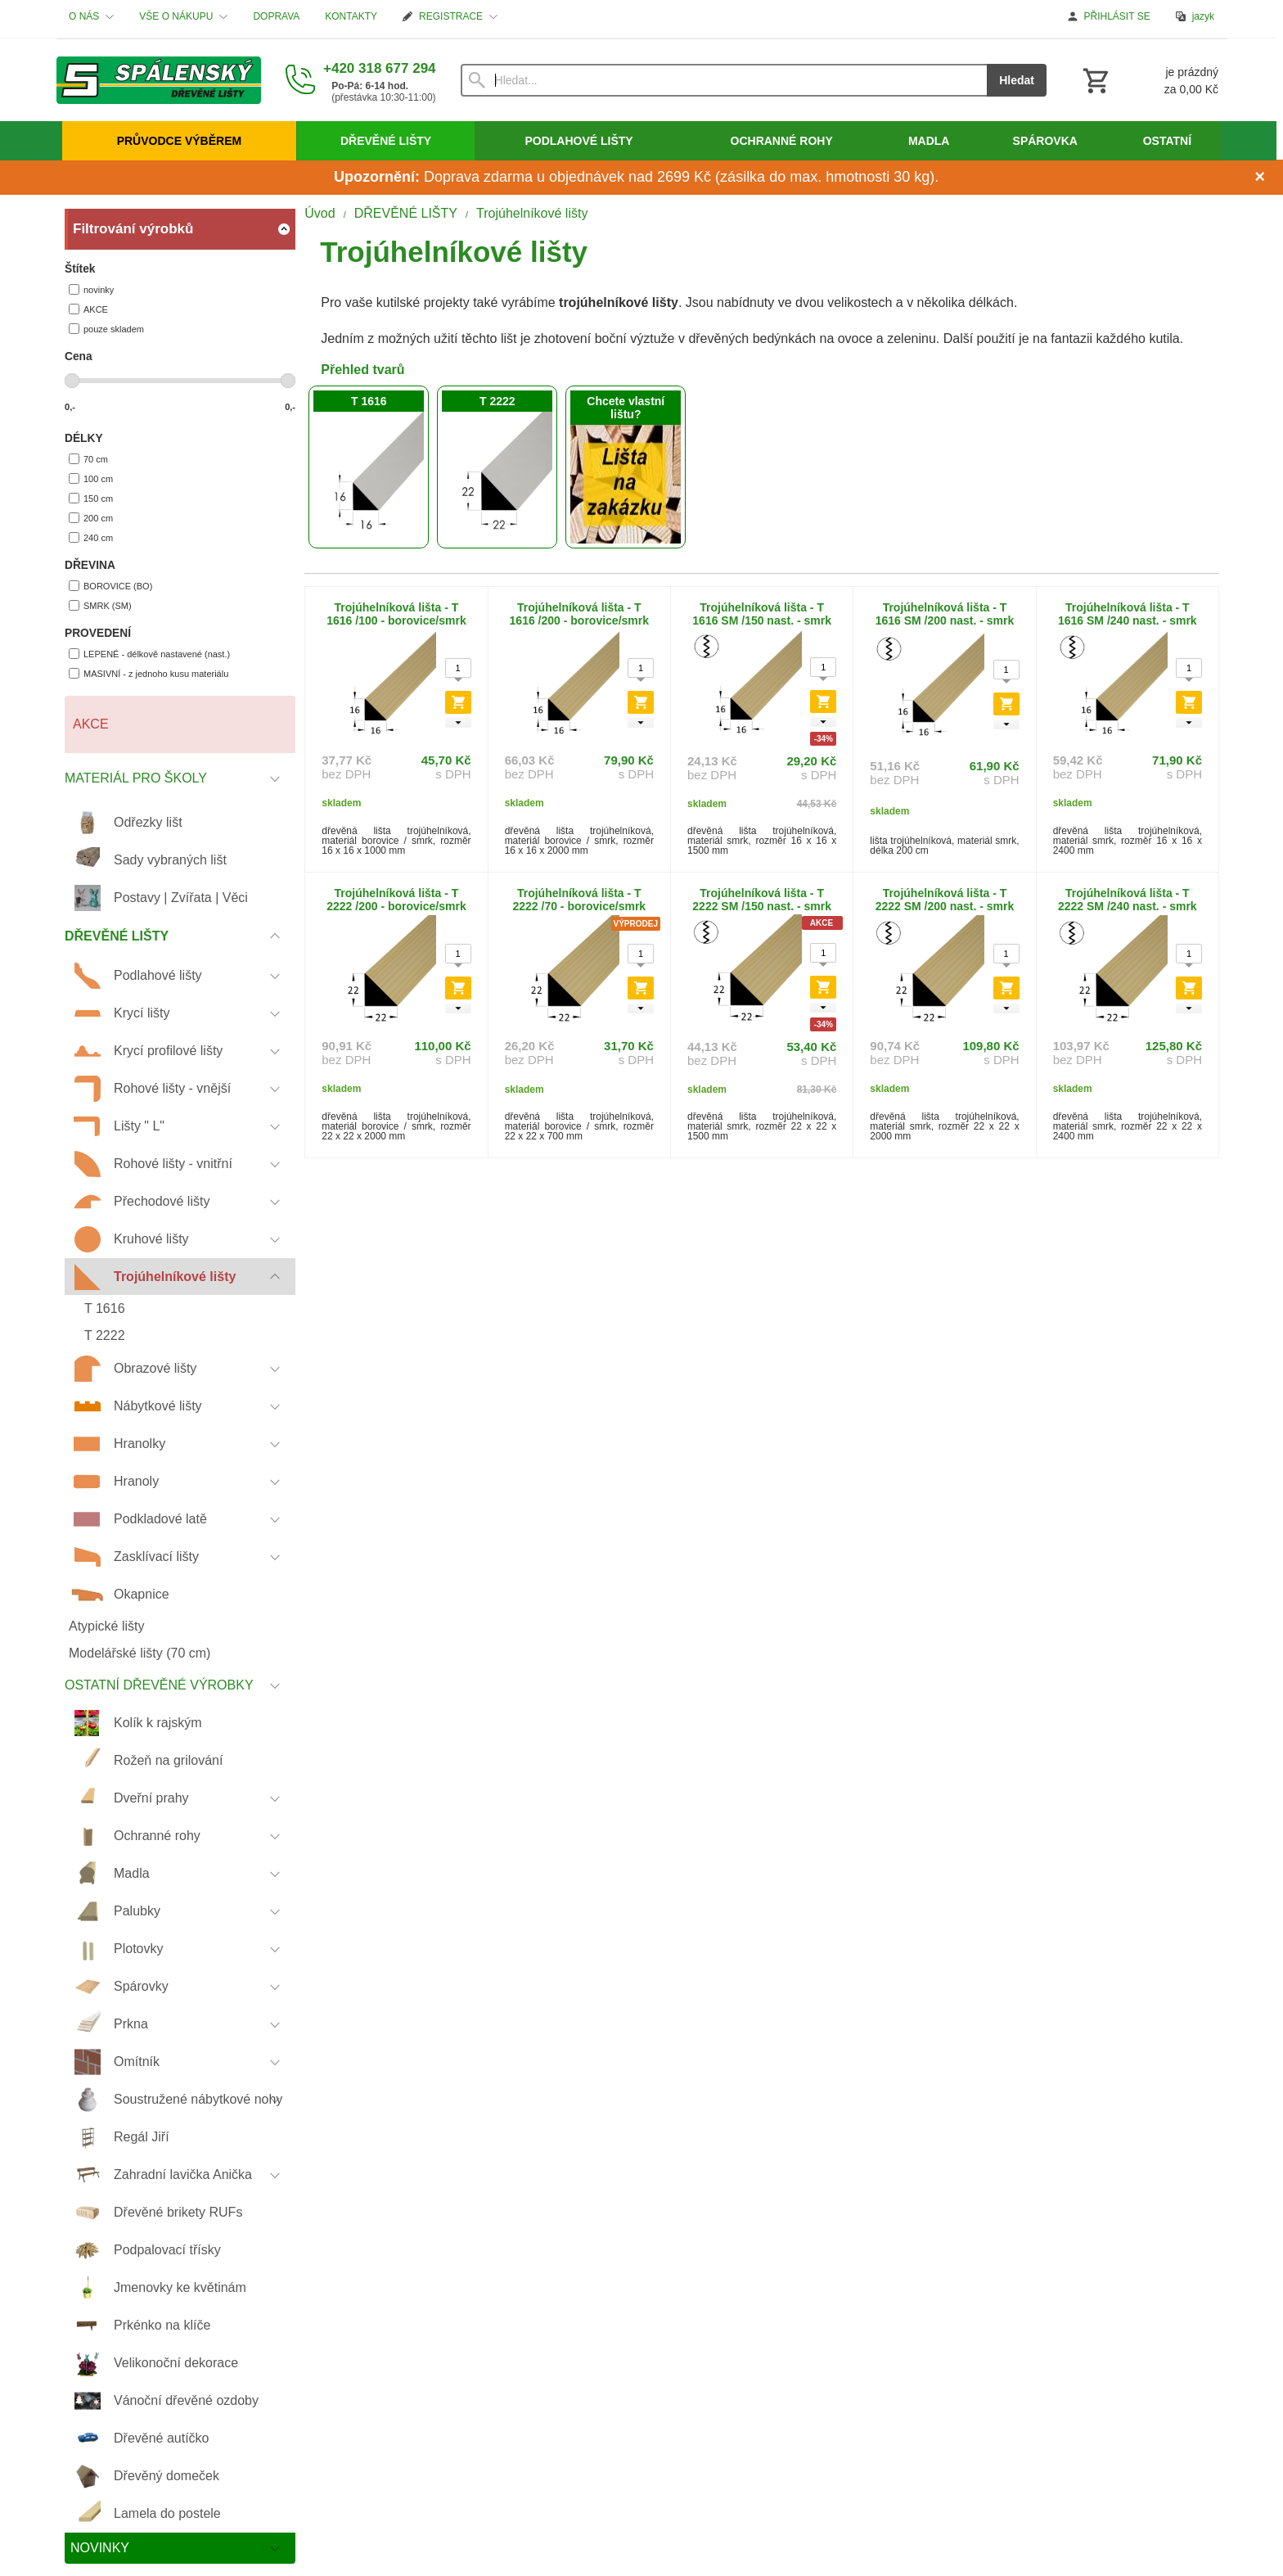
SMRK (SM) (100, 605)
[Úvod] (158, 80)
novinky (91, 289)
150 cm (91, 498)
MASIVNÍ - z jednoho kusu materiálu (148, 673)
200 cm (91, 517)
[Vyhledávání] (724, 80)
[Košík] (1149, 80)
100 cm (91, 478)
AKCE (88, 309)
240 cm (91, 537)
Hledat (1016, 80)
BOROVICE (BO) (110, 585)
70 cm (88, 458)
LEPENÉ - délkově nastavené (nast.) (149, 653)
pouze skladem (106, 328)
